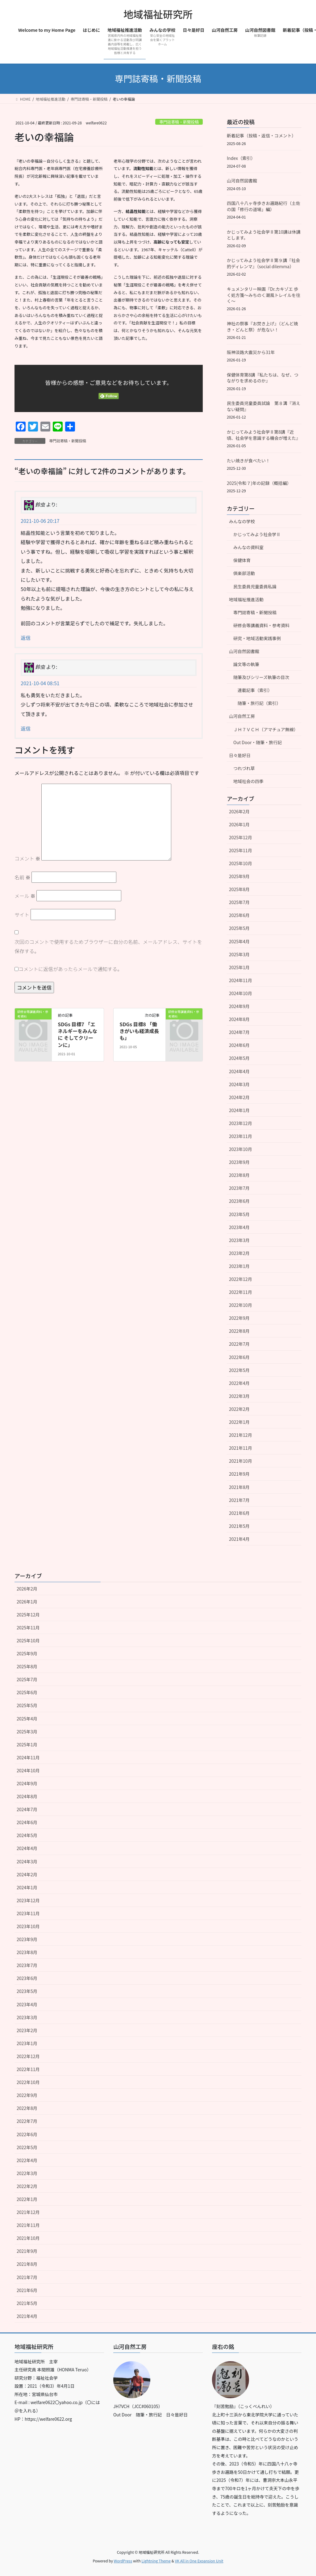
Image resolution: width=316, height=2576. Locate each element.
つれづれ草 (244, 768)
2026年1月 (239, 824)
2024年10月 (240, 993)
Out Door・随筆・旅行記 (257, 742)
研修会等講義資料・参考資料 (261, 625)
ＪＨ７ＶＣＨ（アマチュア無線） (265, 729)
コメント (27, 858)
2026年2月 (239, 811)
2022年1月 (239, 1422)
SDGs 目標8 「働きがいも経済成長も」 (139, 1031)
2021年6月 (239, 1513)
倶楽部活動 (244, 573)
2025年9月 (239, 876)
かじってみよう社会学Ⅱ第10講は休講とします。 (264, 235)
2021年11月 (240, 1448)
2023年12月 (240, 1123)
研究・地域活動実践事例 (257, 638)
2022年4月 (239, 1383)
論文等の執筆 (246, 664)
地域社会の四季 (248, 781)
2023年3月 (239, 1240)
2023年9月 (239, 1162)
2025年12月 (240, 837)
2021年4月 (239, 1539)
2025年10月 (240, 863)
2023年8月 (239, 1175)
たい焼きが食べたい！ (248, 460)
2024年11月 (240, 980)
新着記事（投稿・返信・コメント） (261, 135)
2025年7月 (239, 902)
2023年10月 (240, 1149)
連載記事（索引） (255, 690)
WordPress (123, 2560)
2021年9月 (239, 1474)
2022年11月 (240, 1292)
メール (25, 895)
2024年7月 (239, 1032)
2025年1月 (239, 967)
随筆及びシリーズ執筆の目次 (261, 677)
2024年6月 (239, 1045)
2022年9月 (239, 1318)
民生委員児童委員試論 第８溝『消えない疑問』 (263, 406)
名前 (23, 877)
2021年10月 (240, 1461)
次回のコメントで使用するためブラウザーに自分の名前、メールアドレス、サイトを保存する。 (108, 946)
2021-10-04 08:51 (40, 683)
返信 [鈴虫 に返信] (26, 637)
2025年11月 (240, 850)
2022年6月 (239, 1357)
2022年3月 (239, 1396)
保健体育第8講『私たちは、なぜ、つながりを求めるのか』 (262, 378)
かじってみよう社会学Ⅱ (257, 534)
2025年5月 (239, 928)
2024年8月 (239, 1019)
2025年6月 (239, 915)
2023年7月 (239, 1188)
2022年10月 (240, 1305)
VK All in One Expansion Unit (199, 2560)
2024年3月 (239, 1084)
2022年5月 (239, 1370)
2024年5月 (239, 1058)
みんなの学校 (242, 521)
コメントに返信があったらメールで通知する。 (68, 969)
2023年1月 (239, 1266)
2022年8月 (239, 1331)
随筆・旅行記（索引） (259, 703)
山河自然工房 (242, 716)
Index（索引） (241, 158)
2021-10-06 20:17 (40, 520)
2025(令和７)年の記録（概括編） (259, 483)
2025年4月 (239, 941)
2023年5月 (239, 1214)
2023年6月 (239, 1201)
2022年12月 (240, 1279)
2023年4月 (239, 1227)
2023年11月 (240, 1136)
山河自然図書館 (242, 180)
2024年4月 (239, 1071)
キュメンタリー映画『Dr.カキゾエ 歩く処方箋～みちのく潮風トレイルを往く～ (263, 295)
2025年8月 (239, 889)
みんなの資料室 (248, 547)
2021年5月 (239, 1526)
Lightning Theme (156, 2560)
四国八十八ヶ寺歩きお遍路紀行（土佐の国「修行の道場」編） (263, 206)
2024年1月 (239, 1110)
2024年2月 (239, 1097)
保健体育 (242, 560)
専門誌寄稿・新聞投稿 (179, 122)
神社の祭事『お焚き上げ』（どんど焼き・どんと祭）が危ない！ (262, 326)
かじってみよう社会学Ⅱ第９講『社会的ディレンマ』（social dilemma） (263, 263)
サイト (22, 914)
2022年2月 (239, 1409)
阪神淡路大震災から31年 (251, 352)
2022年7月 (239, 1344)
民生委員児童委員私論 (254, 586)
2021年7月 (239, 1500)
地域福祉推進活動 (246, 599)
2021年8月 (239, 1487)
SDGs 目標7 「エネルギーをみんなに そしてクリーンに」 (77, 1034)
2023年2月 (239, 1253)
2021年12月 (240, 1435)
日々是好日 (240, 755)
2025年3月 (239, 954)
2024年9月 (239, 1006)
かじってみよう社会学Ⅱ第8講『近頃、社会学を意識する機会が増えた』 (263, 435)
